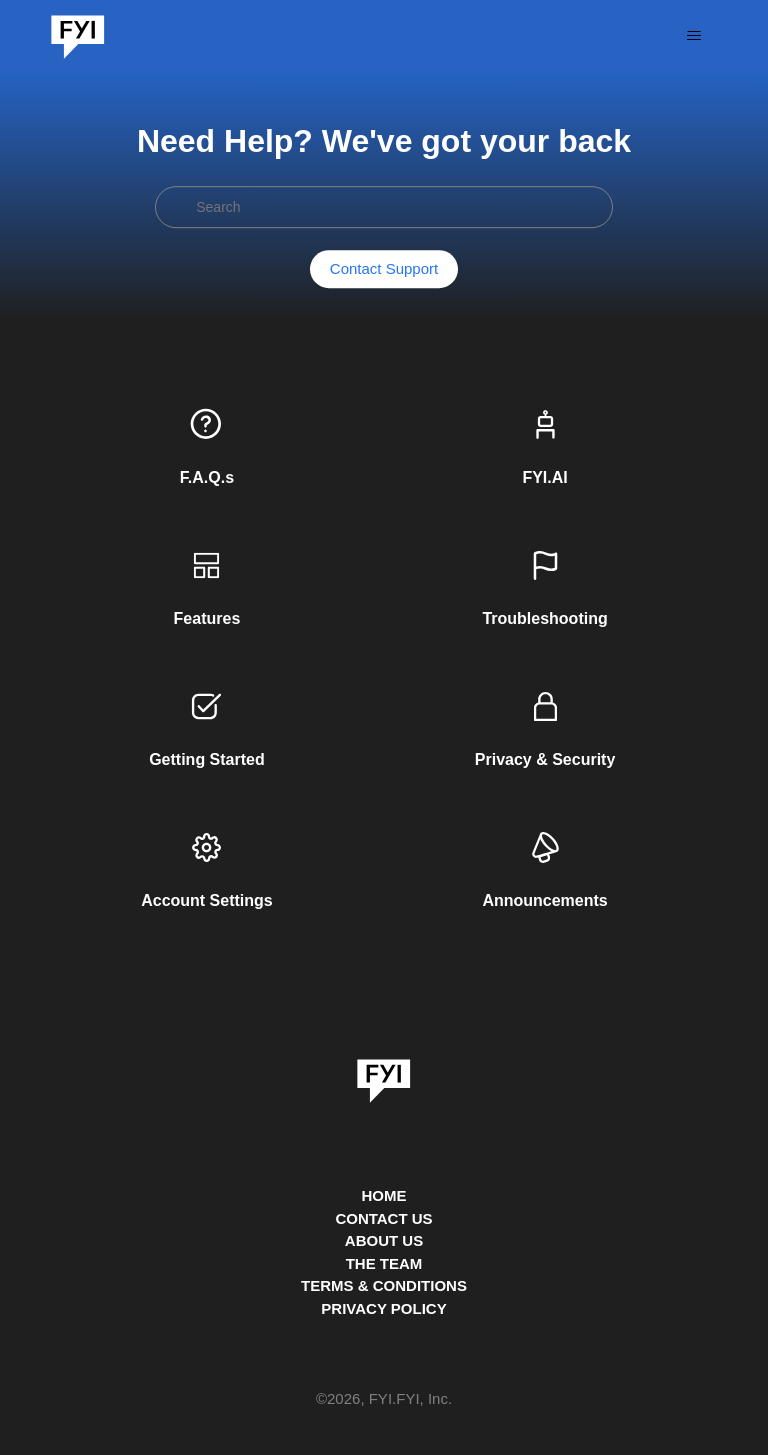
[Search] (384, 207)
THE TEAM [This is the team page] (384, 1263)
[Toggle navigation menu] (694, 36)
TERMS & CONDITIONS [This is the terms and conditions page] (384, 1285)
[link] (384, 1074)
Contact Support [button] (384, 269)
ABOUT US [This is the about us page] (384, 1240)
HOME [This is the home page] (384, 1195)
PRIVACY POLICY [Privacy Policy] (383, 1308)
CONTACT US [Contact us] (383, 1218)
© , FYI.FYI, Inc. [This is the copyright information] (384, 1399)
